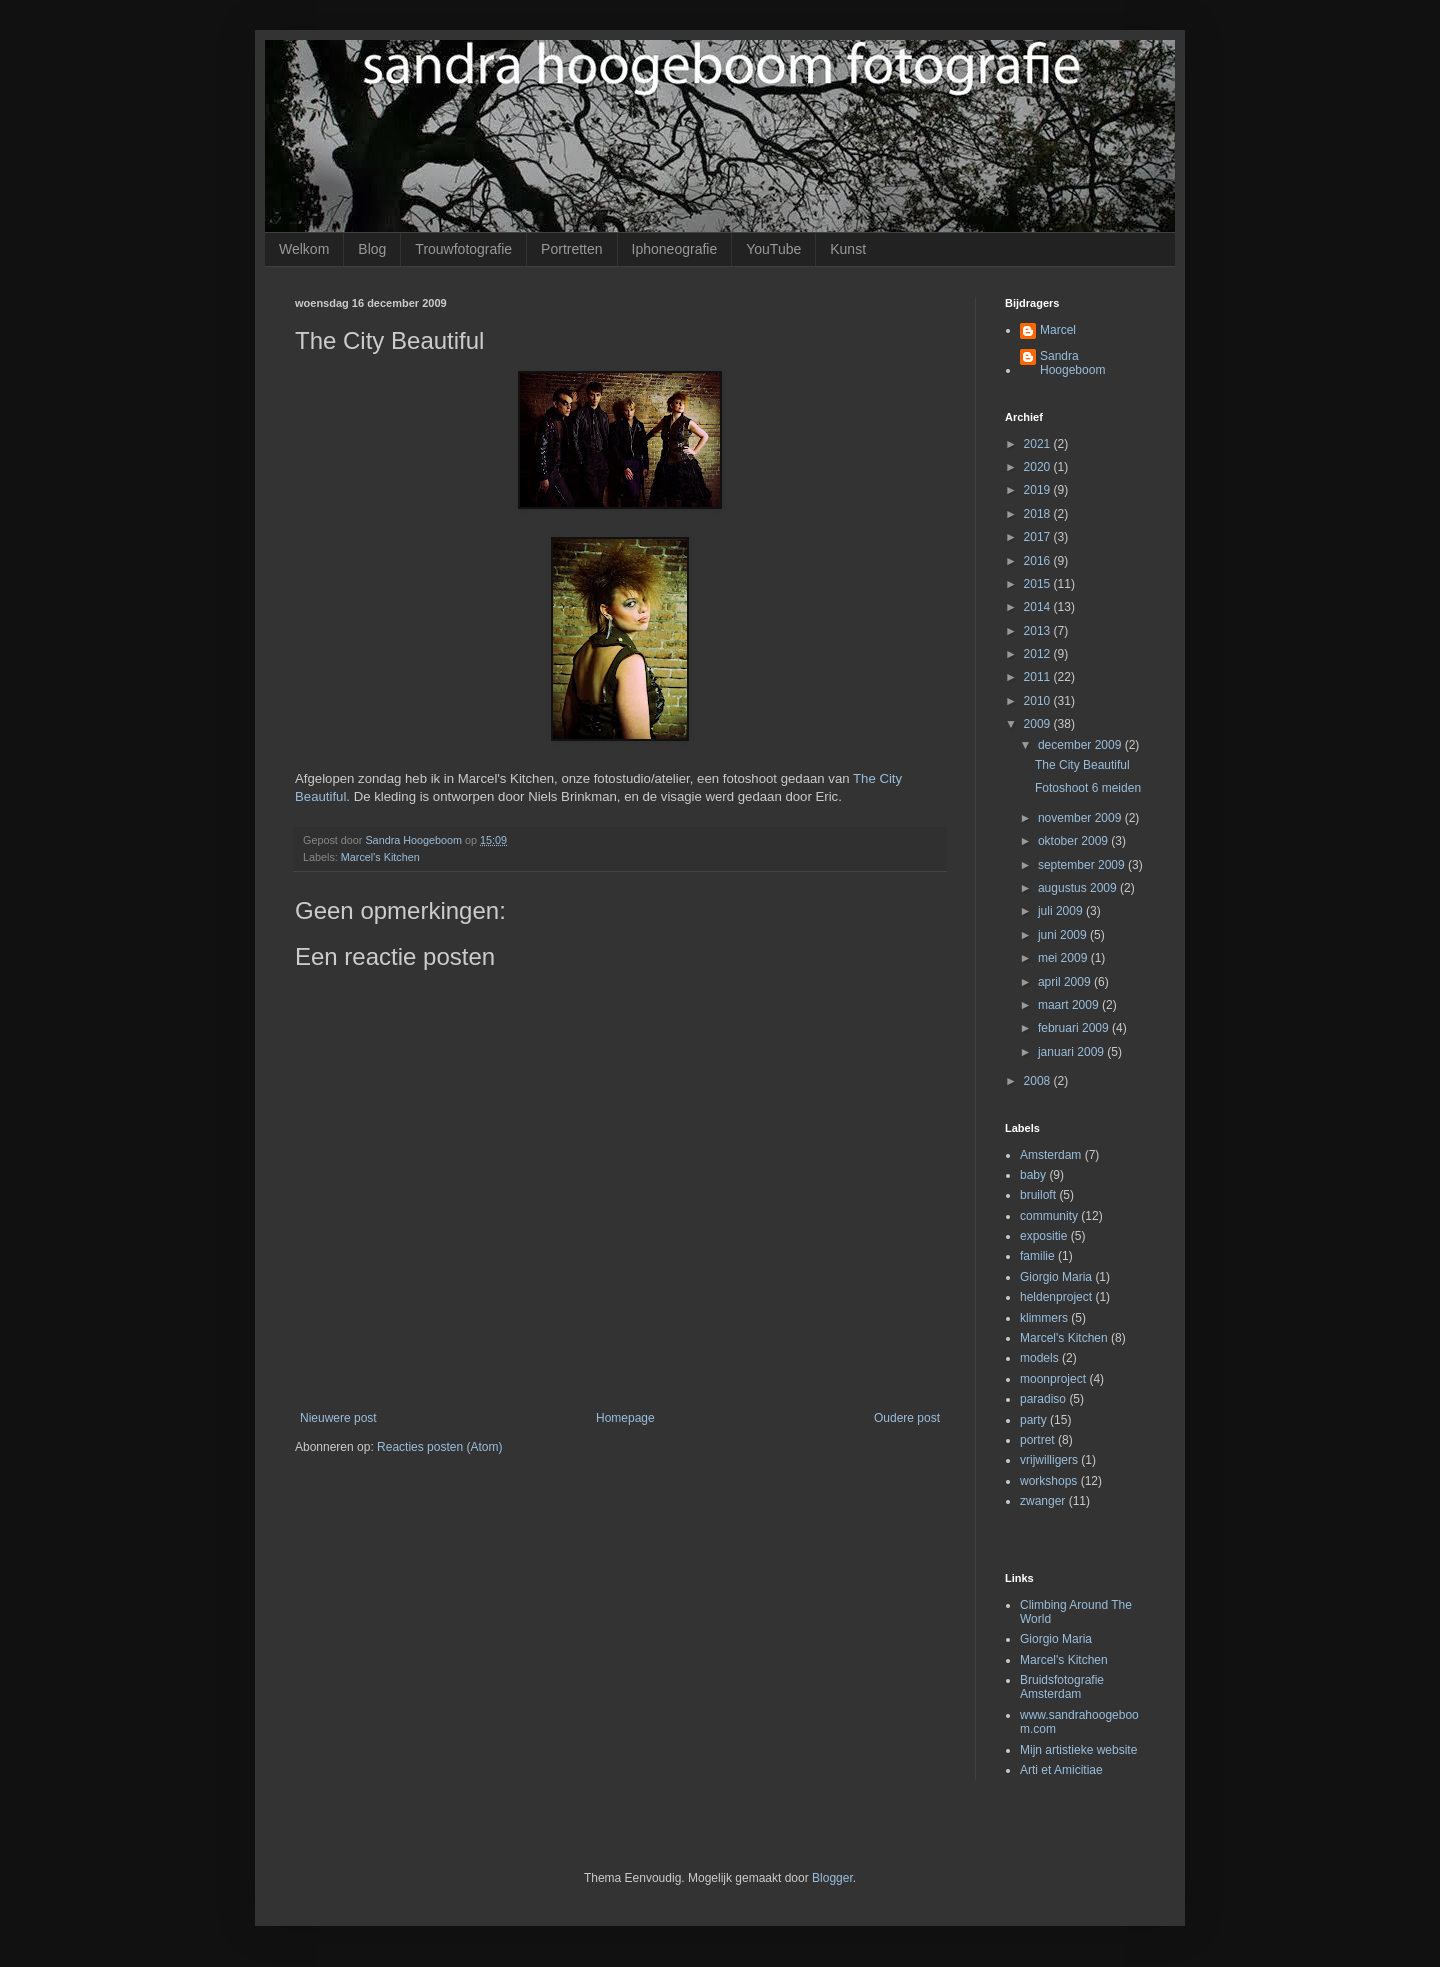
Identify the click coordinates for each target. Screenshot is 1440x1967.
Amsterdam (1050, 1155)
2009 (1039, 724)
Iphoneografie (675, 249)
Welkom (304, 249)
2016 (1039, 561)
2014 (1039, 607)
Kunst (848, 249)
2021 (1039, 444)
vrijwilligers (1049, 1460)
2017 (1039, 537)
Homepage (625, 1418)
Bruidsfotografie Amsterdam (1062, 1687)
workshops (1048, 1481)
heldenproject (1056, 1297)
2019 (1039, 490)
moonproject (1053, 1379)
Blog (372, 249)
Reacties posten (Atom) (439, 1447)
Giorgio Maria (1056, 1277)
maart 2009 (1070, 1005)
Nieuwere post (338, 1418)
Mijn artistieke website (1078, 1750)
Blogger (832, 1878)
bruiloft (1038, 1195)
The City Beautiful (1082, 765)
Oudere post (907, 1418)
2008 (1039, 1081)
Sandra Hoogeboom (1072, 363)
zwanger (1042, 1501)
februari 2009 (1075, 1028)
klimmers (1044, 1318)
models (1039, 1358)
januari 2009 (1072, 1052)
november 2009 (1081, 818)
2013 (1039, 631)
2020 (1039, 467)
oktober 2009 (1074, 841)
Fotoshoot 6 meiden (1088, 788)
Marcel (1058, 330)
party (1033, 1420)
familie (1037, 1256)
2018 (1039, 514)
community (1049, 1216)
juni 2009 (1064, 935)
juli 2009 (1062, 911)
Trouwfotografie (463, 249)
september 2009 (1083, 865)
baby (1033, 1175)
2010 (1039, 701)
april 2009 (1066, 982)
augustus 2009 (1079, 888)
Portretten (571, 249)
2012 (1039, 654)
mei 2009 (1064, 958)
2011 (1039, 677)
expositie (1043, 1236)
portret (1037, 1440)
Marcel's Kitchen (380, 857)
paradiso (1043, 1399)
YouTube (773, 249)
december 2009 (1081, 745)
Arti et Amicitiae (1061, 1770)
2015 (1039, 584)
